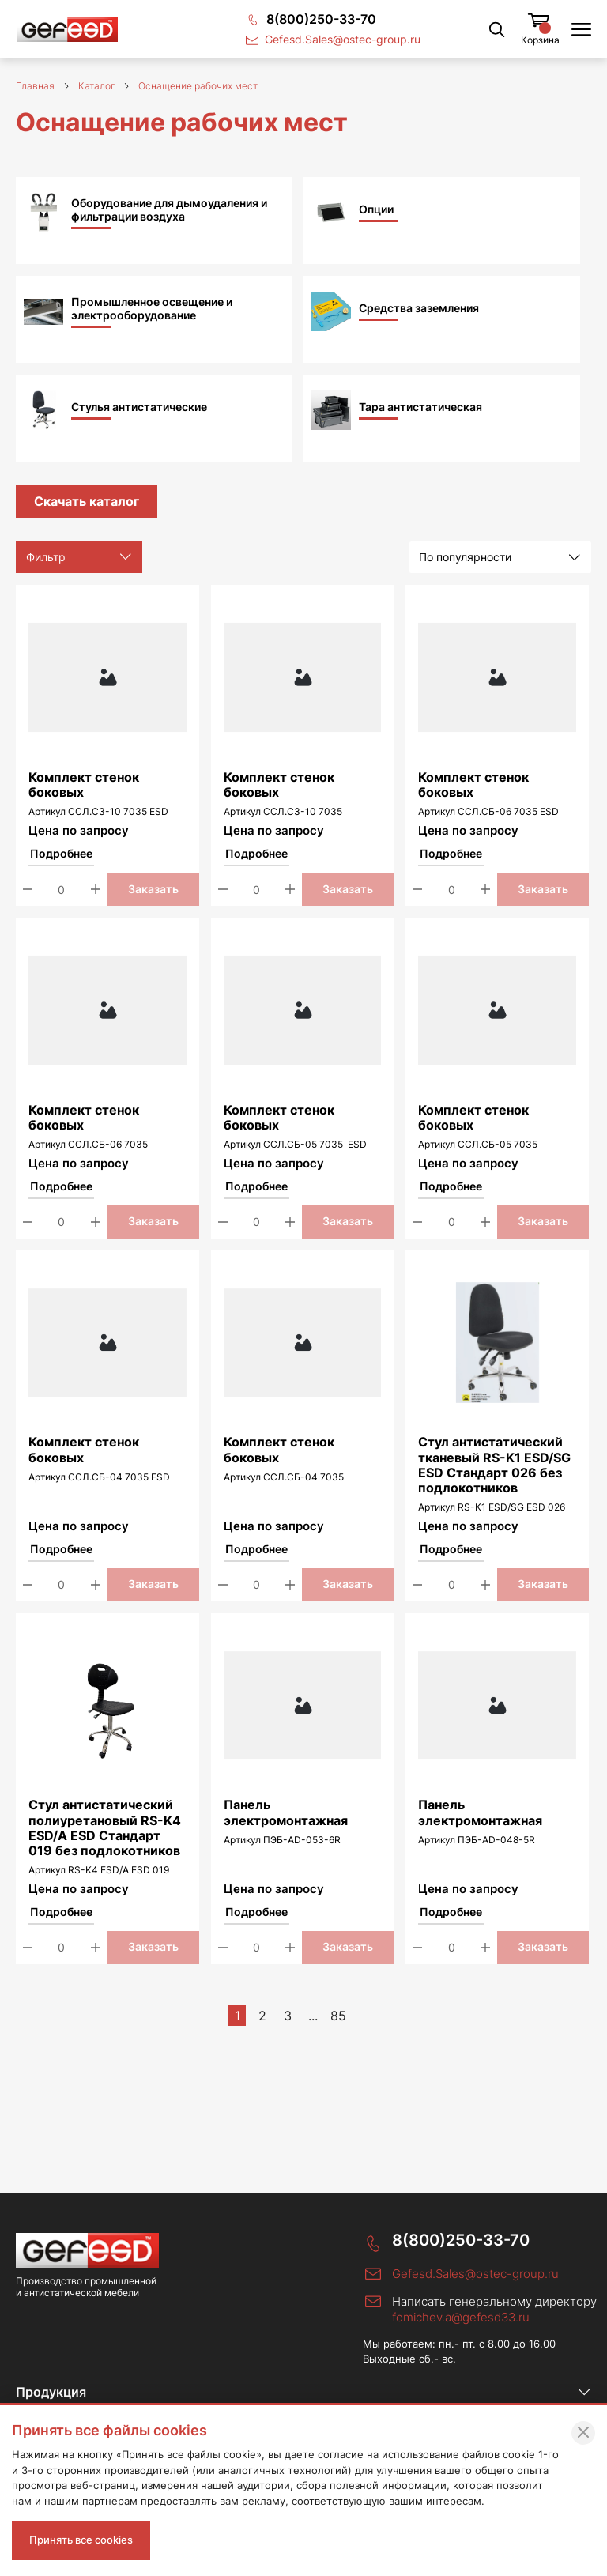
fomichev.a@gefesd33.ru (461, 2317)
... (313, 2015)
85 (338, 2015)
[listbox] (500, 557)
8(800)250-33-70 (461, 2240)
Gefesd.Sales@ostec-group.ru (475, 2273)
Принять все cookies (81, 2539)
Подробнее (61, 853)
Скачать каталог (86, 501)
